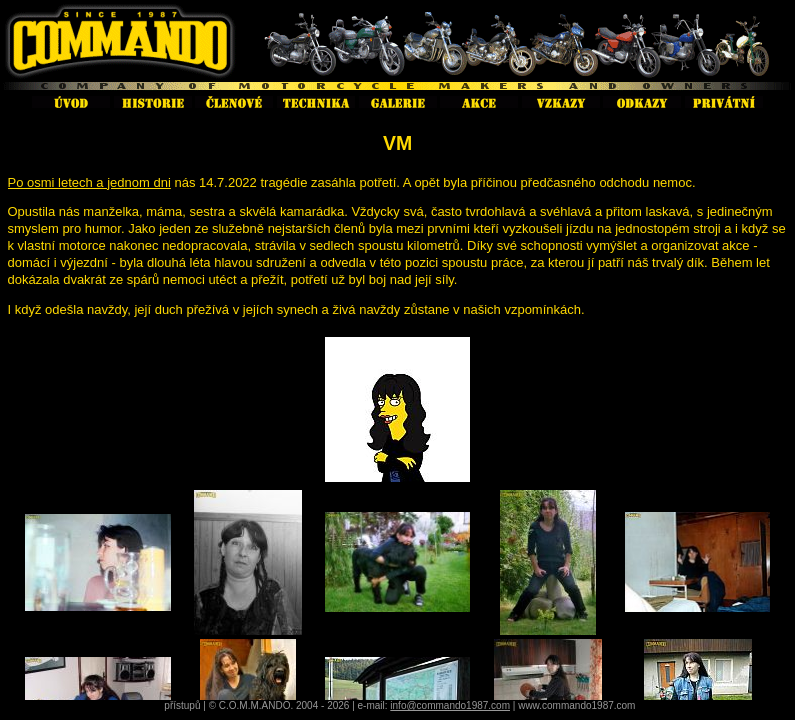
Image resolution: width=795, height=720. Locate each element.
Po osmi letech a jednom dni (89, 182)
